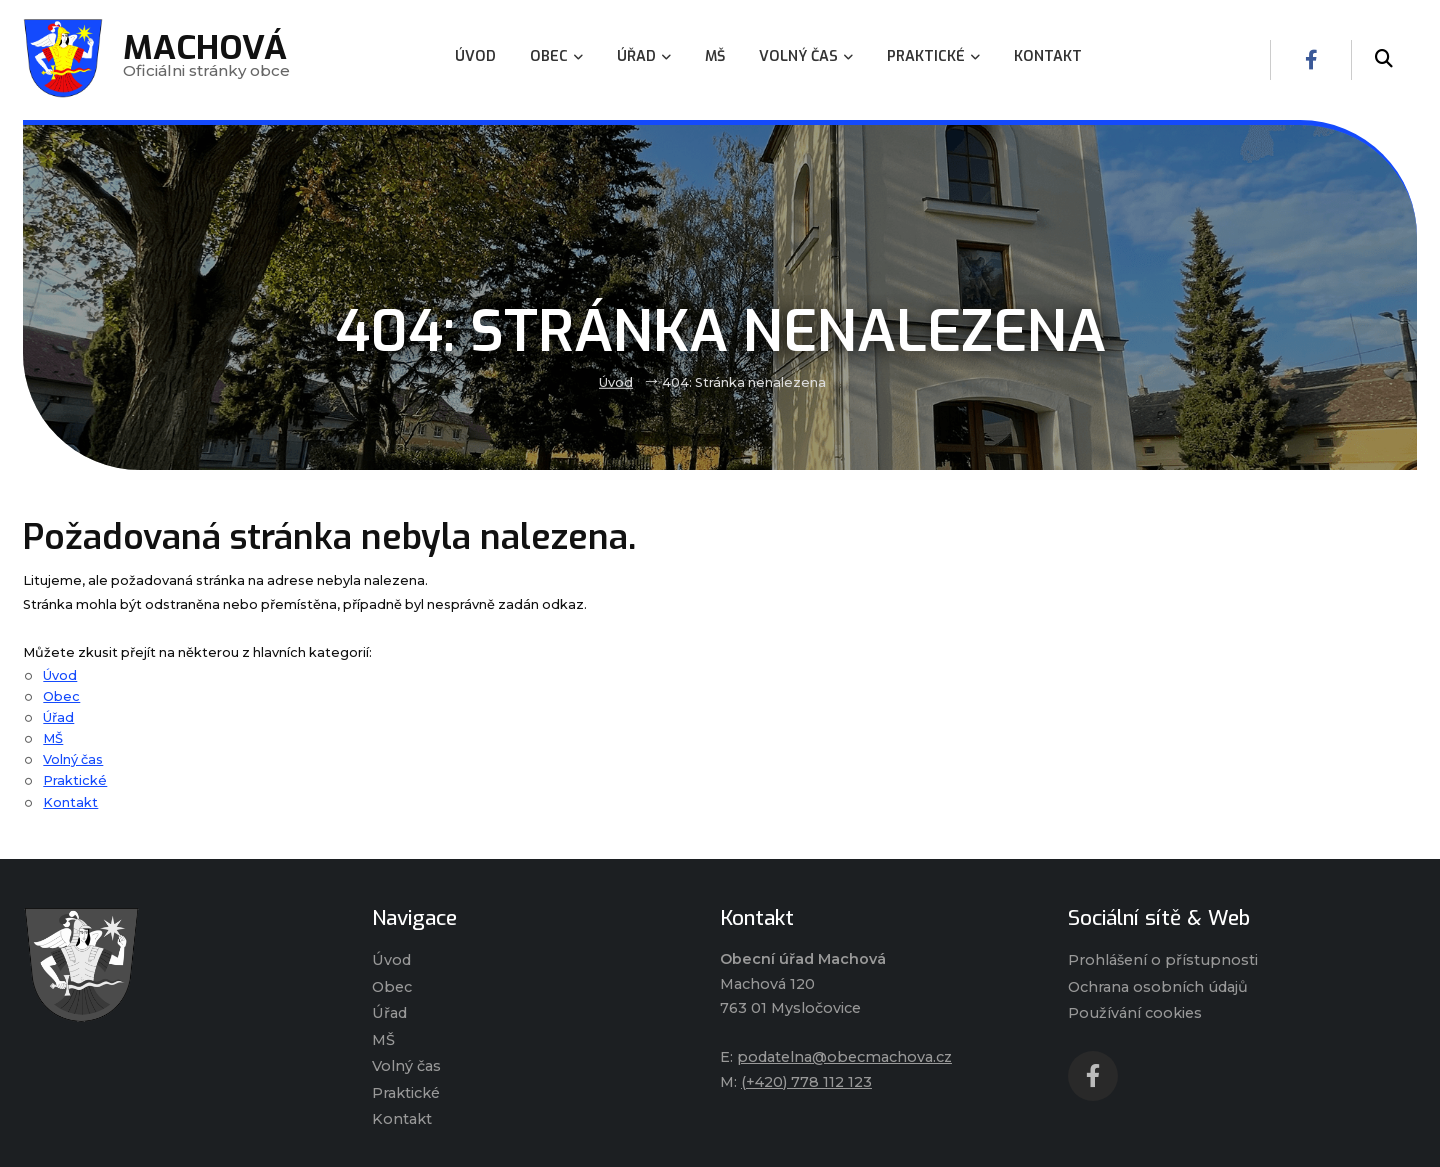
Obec (61, 696)
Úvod (616, 382)
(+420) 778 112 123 (806, 1082)
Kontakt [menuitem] (1048, 56)
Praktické (75, 780)
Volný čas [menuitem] (806, 56)
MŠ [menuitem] (715, 56)
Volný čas (73, 759)
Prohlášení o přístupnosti (1163, 960)
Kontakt (70, 802)
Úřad (58, 717)
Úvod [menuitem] (475, 56)
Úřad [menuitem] (644, 56)
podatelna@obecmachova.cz (844, 1057)
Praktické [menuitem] (933, 56)
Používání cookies (1135, 1013)
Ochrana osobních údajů (1158, 987)
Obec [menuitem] (556, 56)
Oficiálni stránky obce (206, 59)
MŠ (53, 738)
